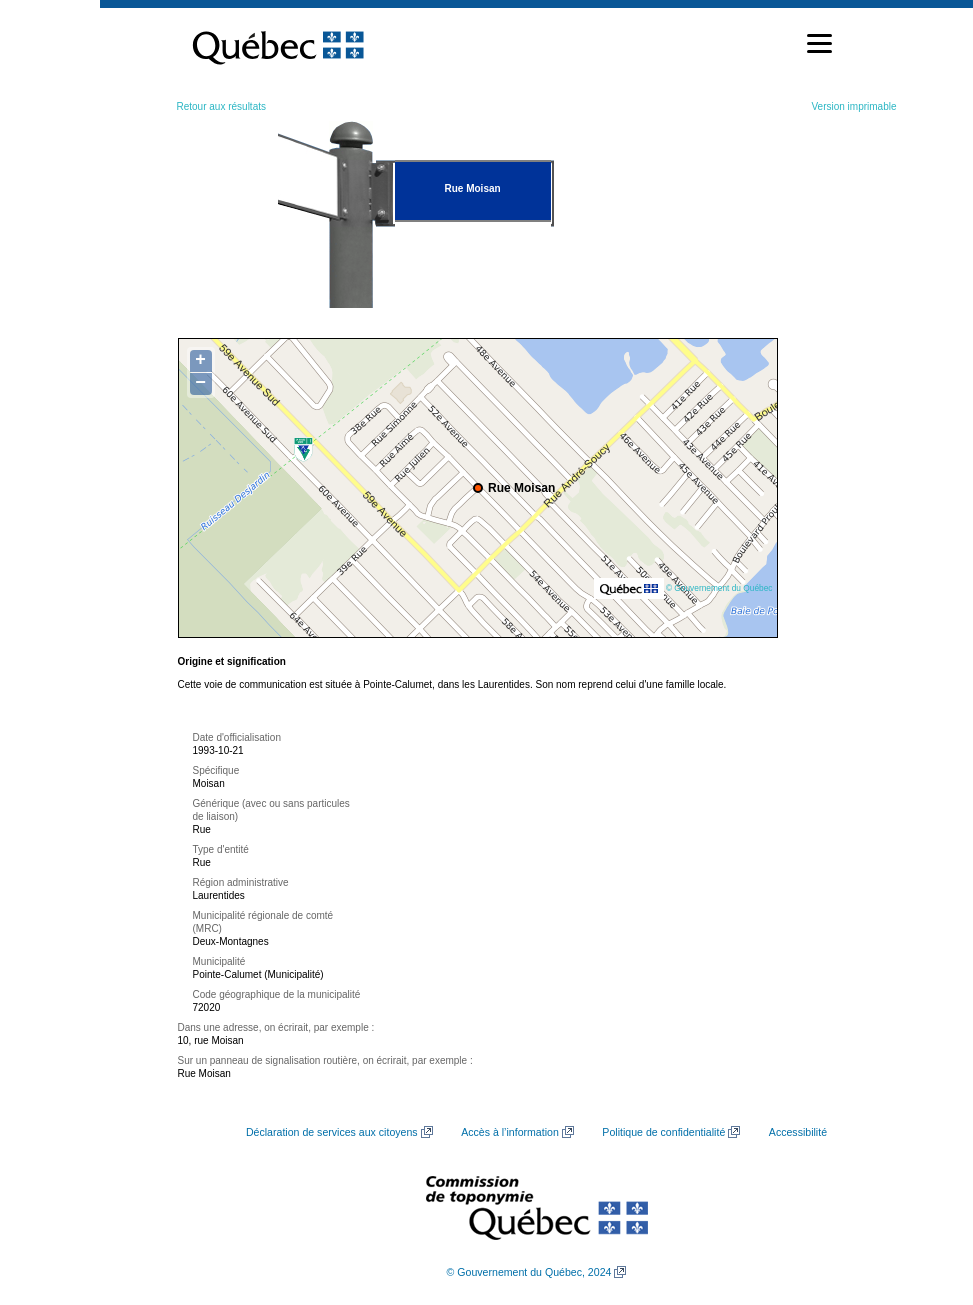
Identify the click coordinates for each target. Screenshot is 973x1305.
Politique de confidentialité (663, 1132)
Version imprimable (853, 106)
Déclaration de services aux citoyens (332, 1132)
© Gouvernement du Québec (719, 588)
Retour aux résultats (222, 106)
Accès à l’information (510, 1132)
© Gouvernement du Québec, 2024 (529, 1272)
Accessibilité (798, 1132)
